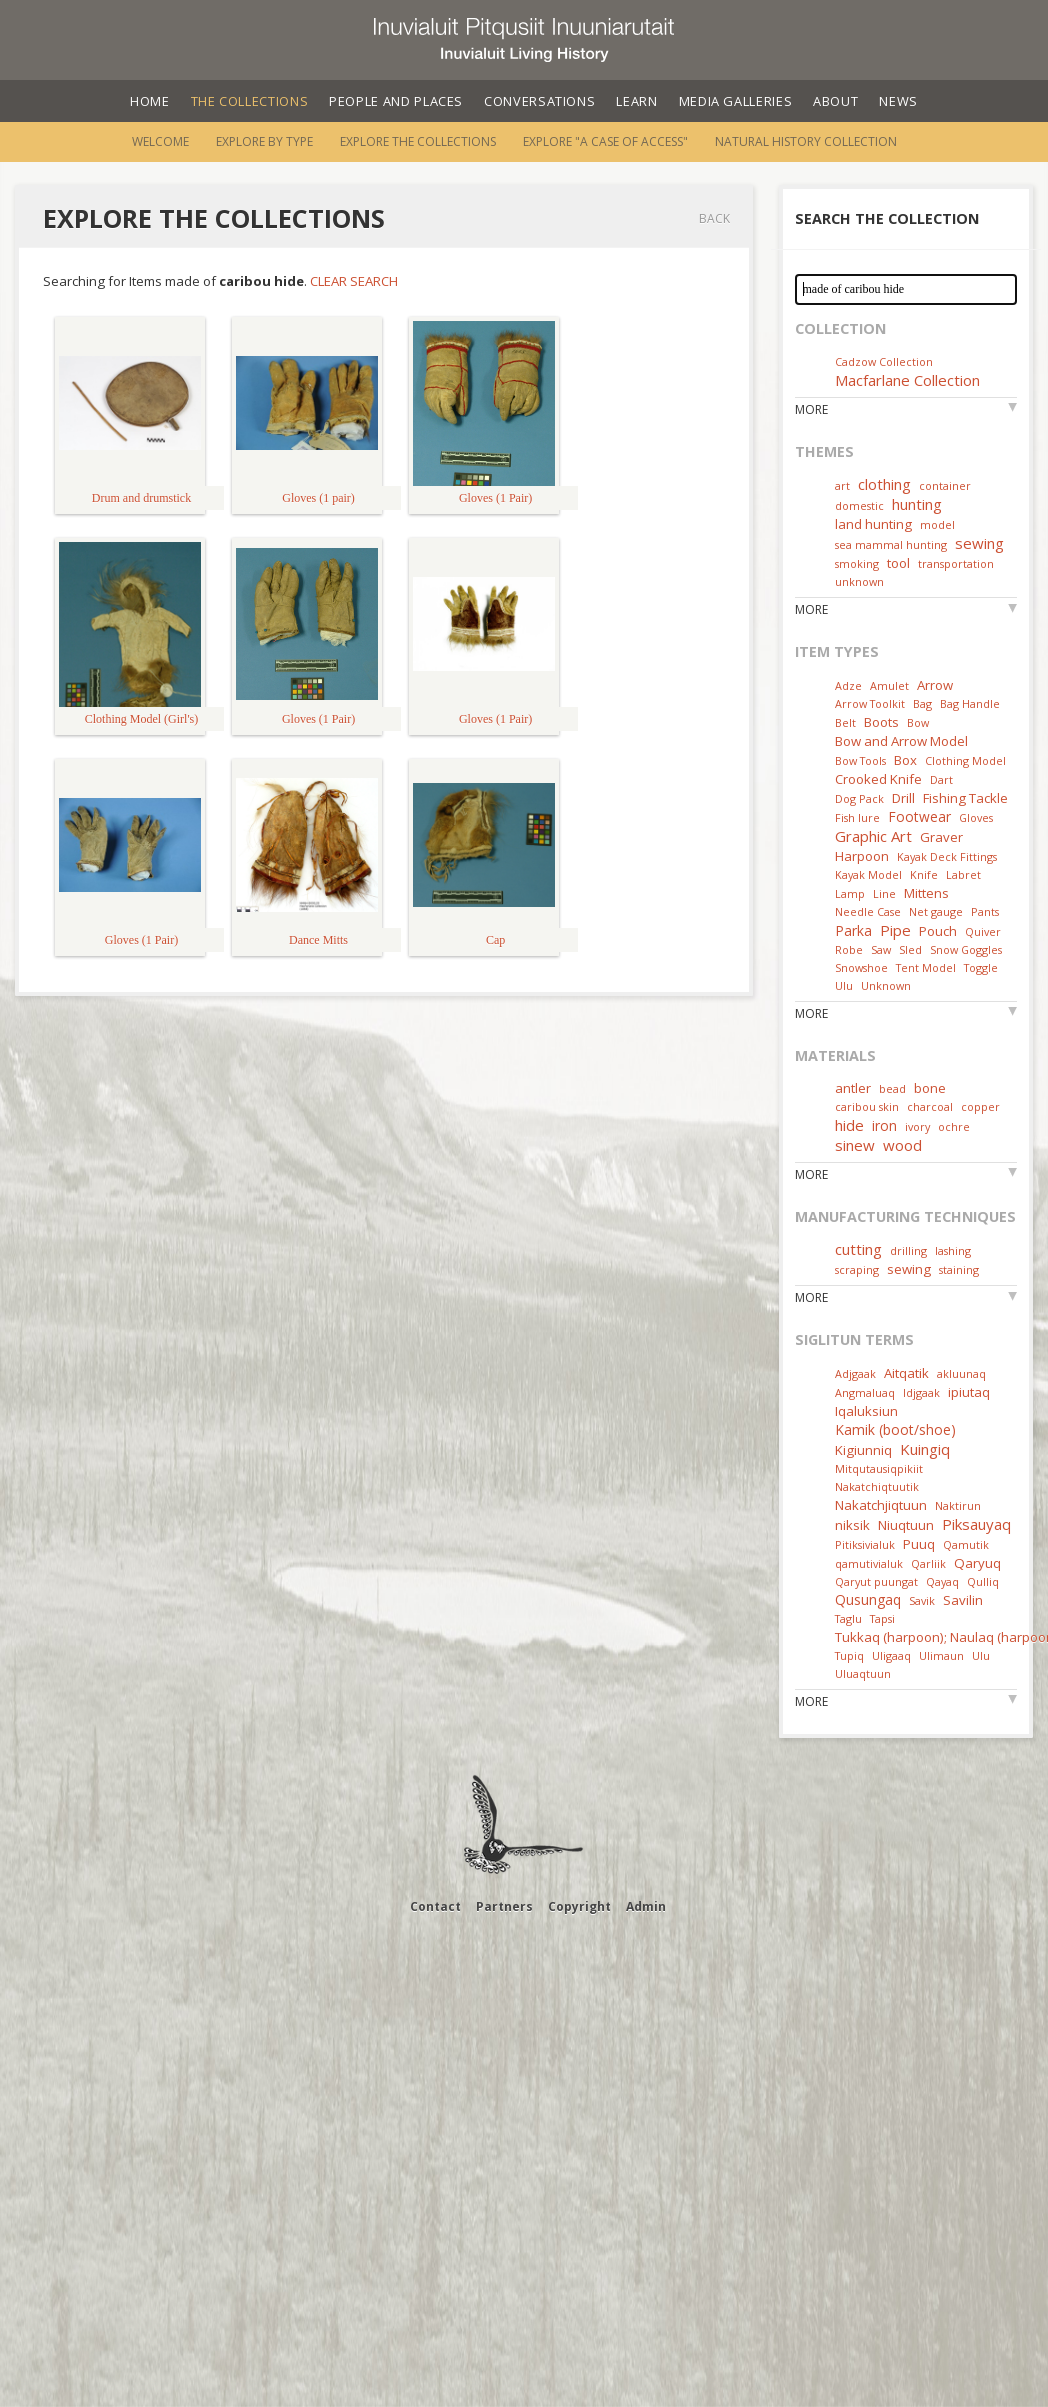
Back (714, 218)
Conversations (539, 101)
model (937, 524)
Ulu (844, 985)
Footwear (919, 816)
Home (150, 101)
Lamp (850, 893)
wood (902, 1145)
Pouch (938, 931)
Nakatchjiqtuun (881, 1505)
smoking (857, 563)
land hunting (873, 524)
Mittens (926, 893)
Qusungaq (868, 1599)
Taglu (848, 1618)
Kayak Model (868, 874)
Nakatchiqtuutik (877, 1486)
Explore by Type (264, 141)
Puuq (919, 1544)
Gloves (976, 817)
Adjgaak (855, 1373)
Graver (941, 837)
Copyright (579, 1906)
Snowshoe (861, 967)
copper (980, 1106)
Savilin (963, 1600)
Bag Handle (970, 703)
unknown (859, 581)
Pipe (895, 930)
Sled (910, 949)
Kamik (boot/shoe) (895, 1429)
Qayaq (942, 1581)
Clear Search (354, 281)
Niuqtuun (906, 1525)
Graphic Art (873, 836)
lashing (953, 1250)
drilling (908, 1250)
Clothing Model (965, 760)
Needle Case (868, 911)
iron (884, 1125)
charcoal (930, 1106)
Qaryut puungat (876, 1581)
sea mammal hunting (891, 544)
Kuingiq (925, 1449)
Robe (849, 949)
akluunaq (961, 1373)
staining (959, 1269)
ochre (954, 1126)
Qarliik (928, 1563)
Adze (848, 685)
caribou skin (867, 1106)
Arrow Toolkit (870, 703)
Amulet (889, 685)
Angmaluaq (865, 1392)
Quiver (983, 931)
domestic (859, 505)
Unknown (886, 985)
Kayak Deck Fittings (947, 856)
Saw (881, 949)
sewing (979, 543)
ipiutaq (969, 1392)
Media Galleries (736, 101)
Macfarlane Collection (907, 380)
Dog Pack (861, 798)
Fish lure (857, 817)
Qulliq (983, 1581)
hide (849, 1125)
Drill (903, 798)
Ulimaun (941, 1655)
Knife (924, 874)
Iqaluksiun (866, 1411)
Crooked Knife (878, 779)
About (835, 101)
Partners (504, 1906)
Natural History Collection (806, 141)
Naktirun (958, 1505)
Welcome (160, 141)
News (898, 101)
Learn (636, 101)
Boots (881, 722)
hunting (917, 504)
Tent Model (926, 967)
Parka (853, 930)
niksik (852, 1525)
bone (930, 1088)
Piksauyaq (976, 1524)
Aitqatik (906, 1373)
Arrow (935, 685)
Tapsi (882, 1618)
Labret (963, 874)
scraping (857, 1269)
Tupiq (849, 1655)
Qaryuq (977, 1563)
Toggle (981, 967)
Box (905, 760)
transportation (956, 563)
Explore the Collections (418, 141)
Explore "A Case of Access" (605, 141)
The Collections (250, 101)
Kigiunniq (863, 1450)
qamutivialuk (869, 1563)
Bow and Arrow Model (901, 741)
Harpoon (862, 856)
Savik (922, 1600)
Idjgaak (921, 1392)
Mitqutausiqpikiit (879, 1468)
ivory (917, 1126)
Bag (922, 703)
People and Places (396, 101)
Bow (918, 722)
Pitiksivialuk (865, 1544)
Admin (646, 1906)
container (945, 485)
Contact (435, 1906)
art (842, 485)
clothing (884, 484)
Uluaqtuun (863, 1673)
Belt (845, 722)
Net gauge (936, 911)
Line (884, 893)
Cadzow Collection (884, 361)
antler (853, 1088)
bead (892, 1088)
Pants (985, 911)
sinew (855, 1145)
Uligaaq (891, 1655)
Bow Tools (860, 760)
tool (898, 563)
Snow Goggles (966, 949)
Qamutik (966, 1544)
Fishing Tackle (965, 798)
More (811, 409)
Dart (941, 779)
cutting (858, 1249)
